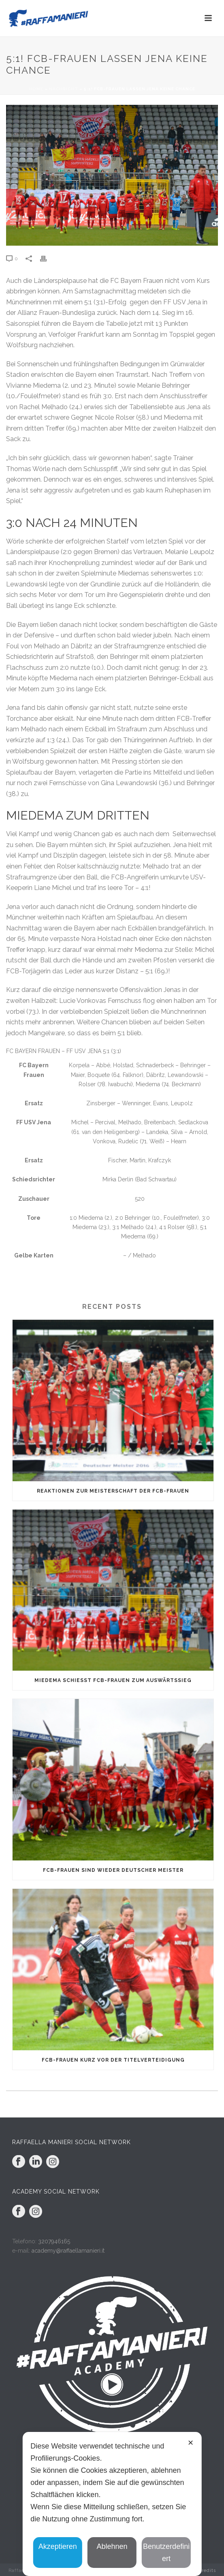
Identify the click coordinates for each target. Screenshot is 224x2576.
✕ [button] (191, 2443)
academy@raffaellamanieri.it (68, 2250)
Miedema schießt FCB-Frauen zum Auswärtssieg (113, 1680)
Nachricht (63, 89)
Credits (207, 2570)
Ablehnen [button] (111, 2546)
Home (36, 89)
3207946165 (54, 2241)
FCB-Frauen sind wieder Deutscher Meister (113, 1870)
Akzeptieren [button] (57, 2546)
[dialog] (111, 2504)
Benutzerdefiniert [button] (166, 2552)
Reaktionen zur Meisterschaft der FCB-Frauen (113, 1491)
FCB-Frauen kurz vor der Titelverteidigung (113, 2060)
